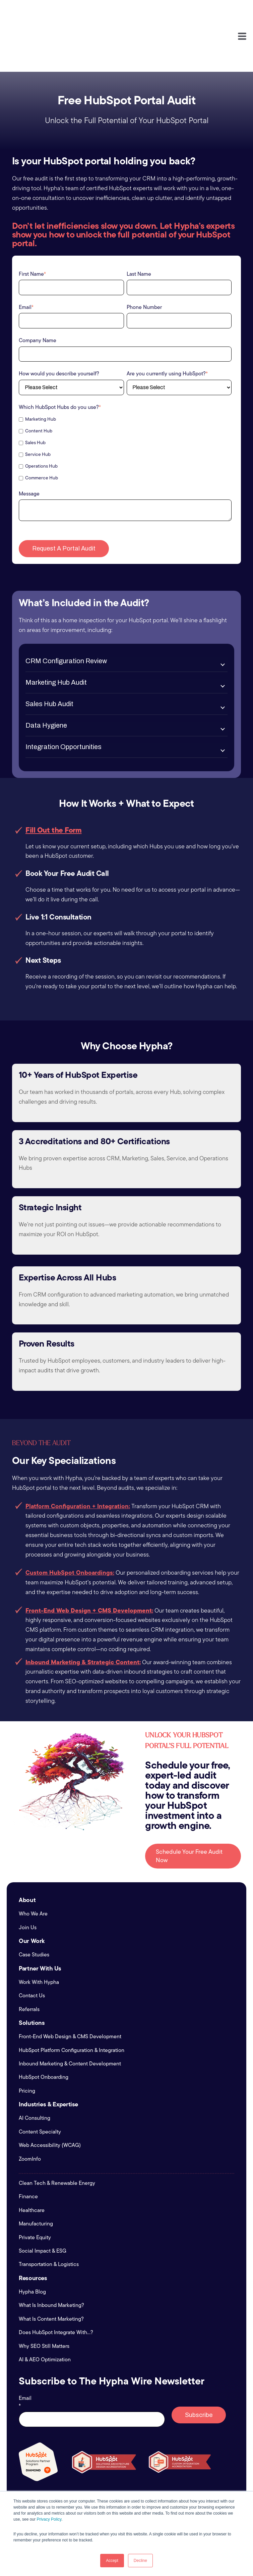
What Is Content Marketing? (51, 2269)
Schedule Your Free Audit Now (189, 1806)
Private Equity (35, 2188)
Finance (28, 2147)
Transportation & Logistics (49, 2215)
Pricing (27, 2041)
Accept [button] (112, 2560)
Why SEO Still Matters (44, 2296)
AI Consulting (34, 2068)
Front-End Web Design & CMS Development (70, 1987)
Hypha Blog (32, 2242)
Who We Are (33, 1864)
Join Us (28, 1878)
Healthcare (32, 2160)
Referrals (29, 1959)
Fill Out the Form (53, 780)
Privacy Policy (49, 2519)
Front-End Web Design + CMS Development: (89, 1560)
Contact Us (32, 1946)
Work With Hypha (39, 1932)
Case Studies (34, 1905)
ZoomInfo (30, 2109)
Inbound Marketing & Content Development (70, 2014)
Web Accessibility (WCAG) (50, 2096)
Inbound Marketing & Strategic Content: (83, 1612)
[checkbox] (125, 399)
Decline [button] (140, 2560)
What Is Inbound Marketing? (51, 2256)
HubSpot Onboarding (43, 2028)
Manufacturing (36, 2174)
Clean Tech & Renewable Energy (57, 2133)
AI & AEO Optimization (45, 2310)
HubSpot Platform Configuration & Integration (71, 2000)
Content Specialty (40, 2082)
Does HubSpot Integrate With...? (56, 2282)
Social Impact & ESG (42, 2201)
